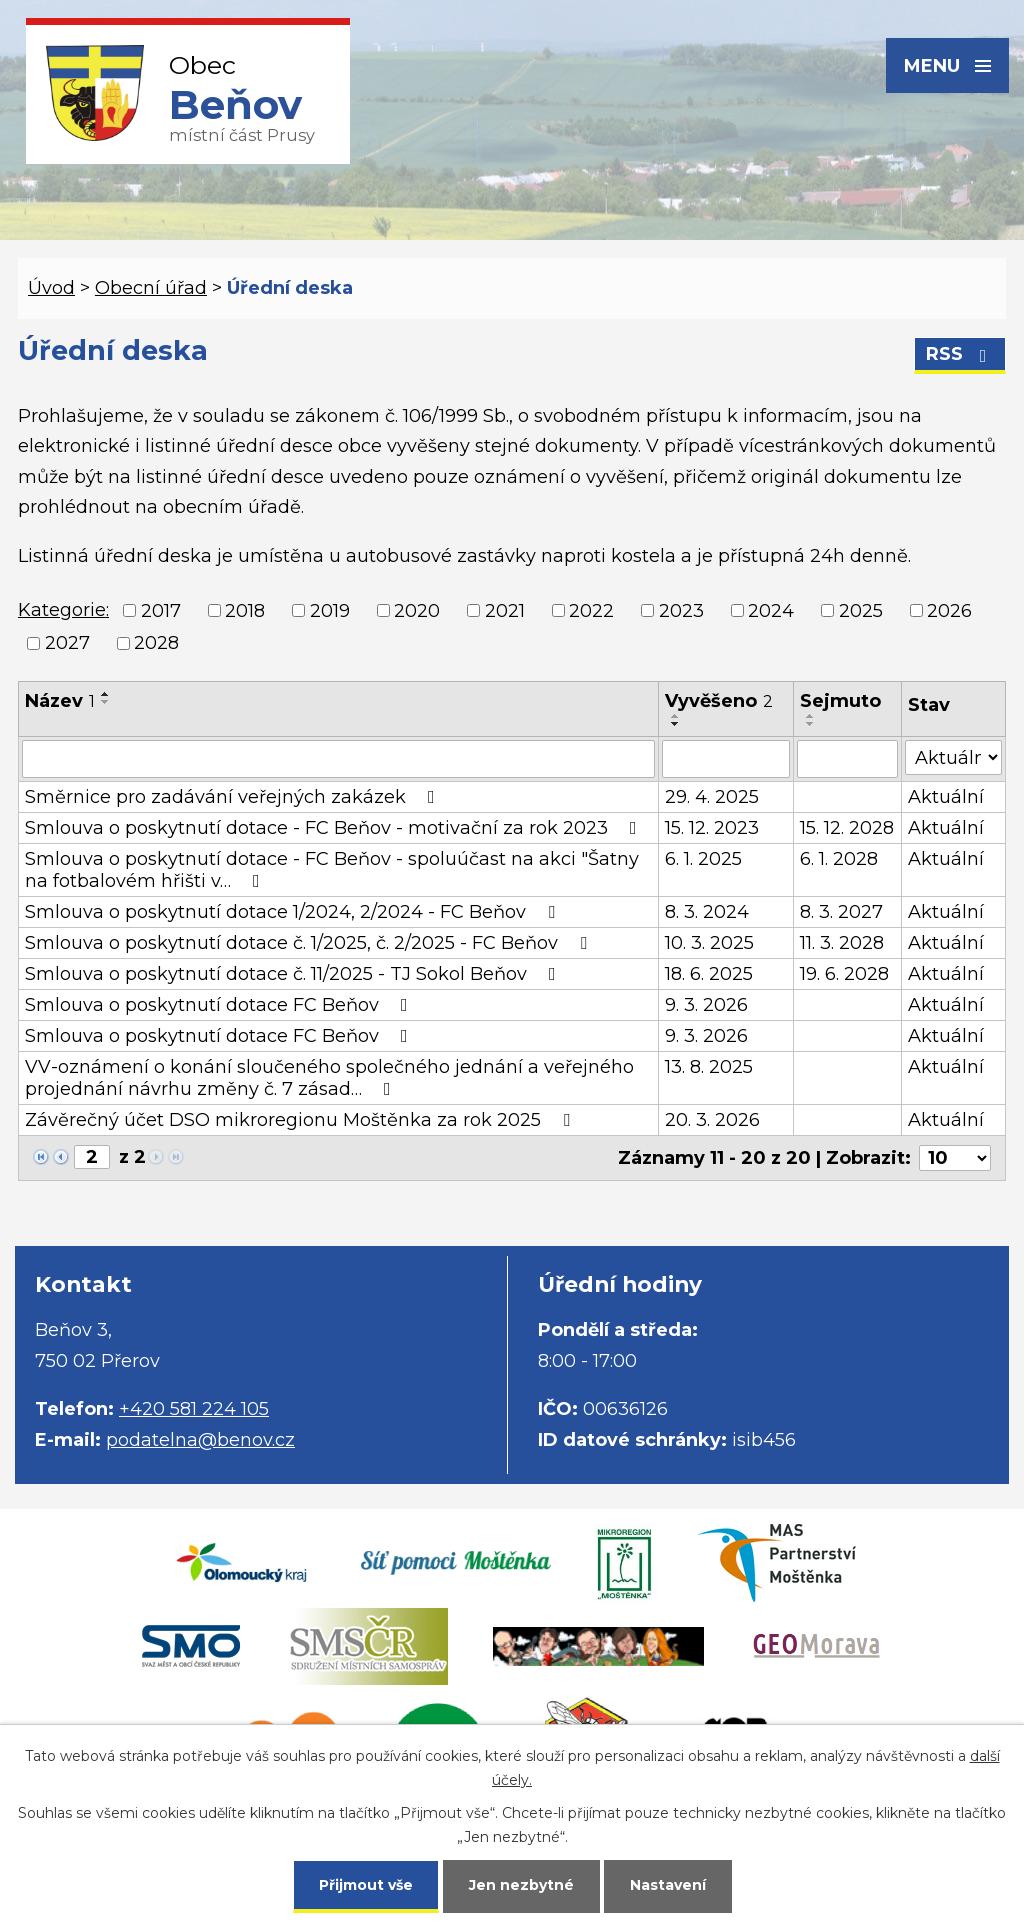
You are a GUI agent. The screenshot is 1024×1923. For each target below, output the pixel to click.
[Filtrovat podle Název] (338, 759)
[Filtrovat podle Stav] (953, 757)
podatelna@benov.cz (200, 1440)
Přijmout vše (366, 1885)
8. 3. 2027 (841, 912)
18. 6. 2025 (709, 974)
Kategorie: (63, 610)
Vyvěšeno (719, 701)
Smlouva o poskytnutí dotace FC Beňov (220, 1005)
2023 (681, 611)
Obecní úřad (151, 288)
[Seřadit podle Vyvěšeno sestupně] (676, 724)
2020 (417, 611)
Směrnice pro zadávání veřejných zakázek (234, 797)
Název (60, 701)
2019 (330, 611)
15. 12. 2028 (847, 828)
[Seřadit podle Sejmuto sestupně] (811, 724)
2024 (771, 611)
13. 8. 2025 (709, 1067)
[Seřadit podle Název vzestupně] (106, 694)
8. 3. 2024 (707, 912)
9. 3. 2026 (706, 1005)
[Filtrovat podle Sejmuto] (847, 759)
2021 (505, 611)
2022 (591, 611)
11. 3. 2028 (842, 943)
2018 (245, 611)
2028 (156, 643)
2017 (161, 611)
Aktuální (946, 797)
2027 (67, 643)
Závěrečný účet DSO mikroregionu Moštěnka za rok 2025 (301, 1120)
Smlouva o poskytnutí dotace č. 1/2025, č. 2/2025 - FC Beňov (310, 943)
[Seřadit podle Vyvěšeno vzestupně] (676, 716)
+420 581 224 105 (194, 1409)
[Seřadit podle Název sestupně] (106, 702)
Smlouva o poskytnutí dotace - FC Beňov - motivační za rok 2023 (335, 828)
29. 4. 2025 (712, 797)
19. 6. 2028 (844, 974)
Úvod (51, 288)
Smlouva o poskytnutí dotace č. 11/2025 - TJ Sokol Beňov (294, 974)
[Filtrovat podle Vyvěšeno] (726, 759)
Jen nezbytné (521, 1885)
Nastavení (668, 1885)
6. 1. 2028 (839, 859)
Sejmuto (840, 701)
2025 (861, 611)
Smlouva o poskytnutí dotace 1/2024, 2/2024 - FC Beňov (294, 912)
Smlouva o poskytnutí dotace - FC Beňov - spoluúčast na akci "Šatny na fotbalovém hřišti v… (332, 870)
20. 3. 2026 (712, 1120)
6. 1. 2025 (703, 859)
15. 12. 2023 (712, 828)
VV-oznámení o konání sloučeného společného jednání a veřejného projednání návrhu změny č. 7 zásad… (329, 1078)
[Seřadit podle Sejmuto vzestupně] (811, 716)
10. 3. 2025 (709, 943)
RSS (960, 354)
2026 (949, 611)
